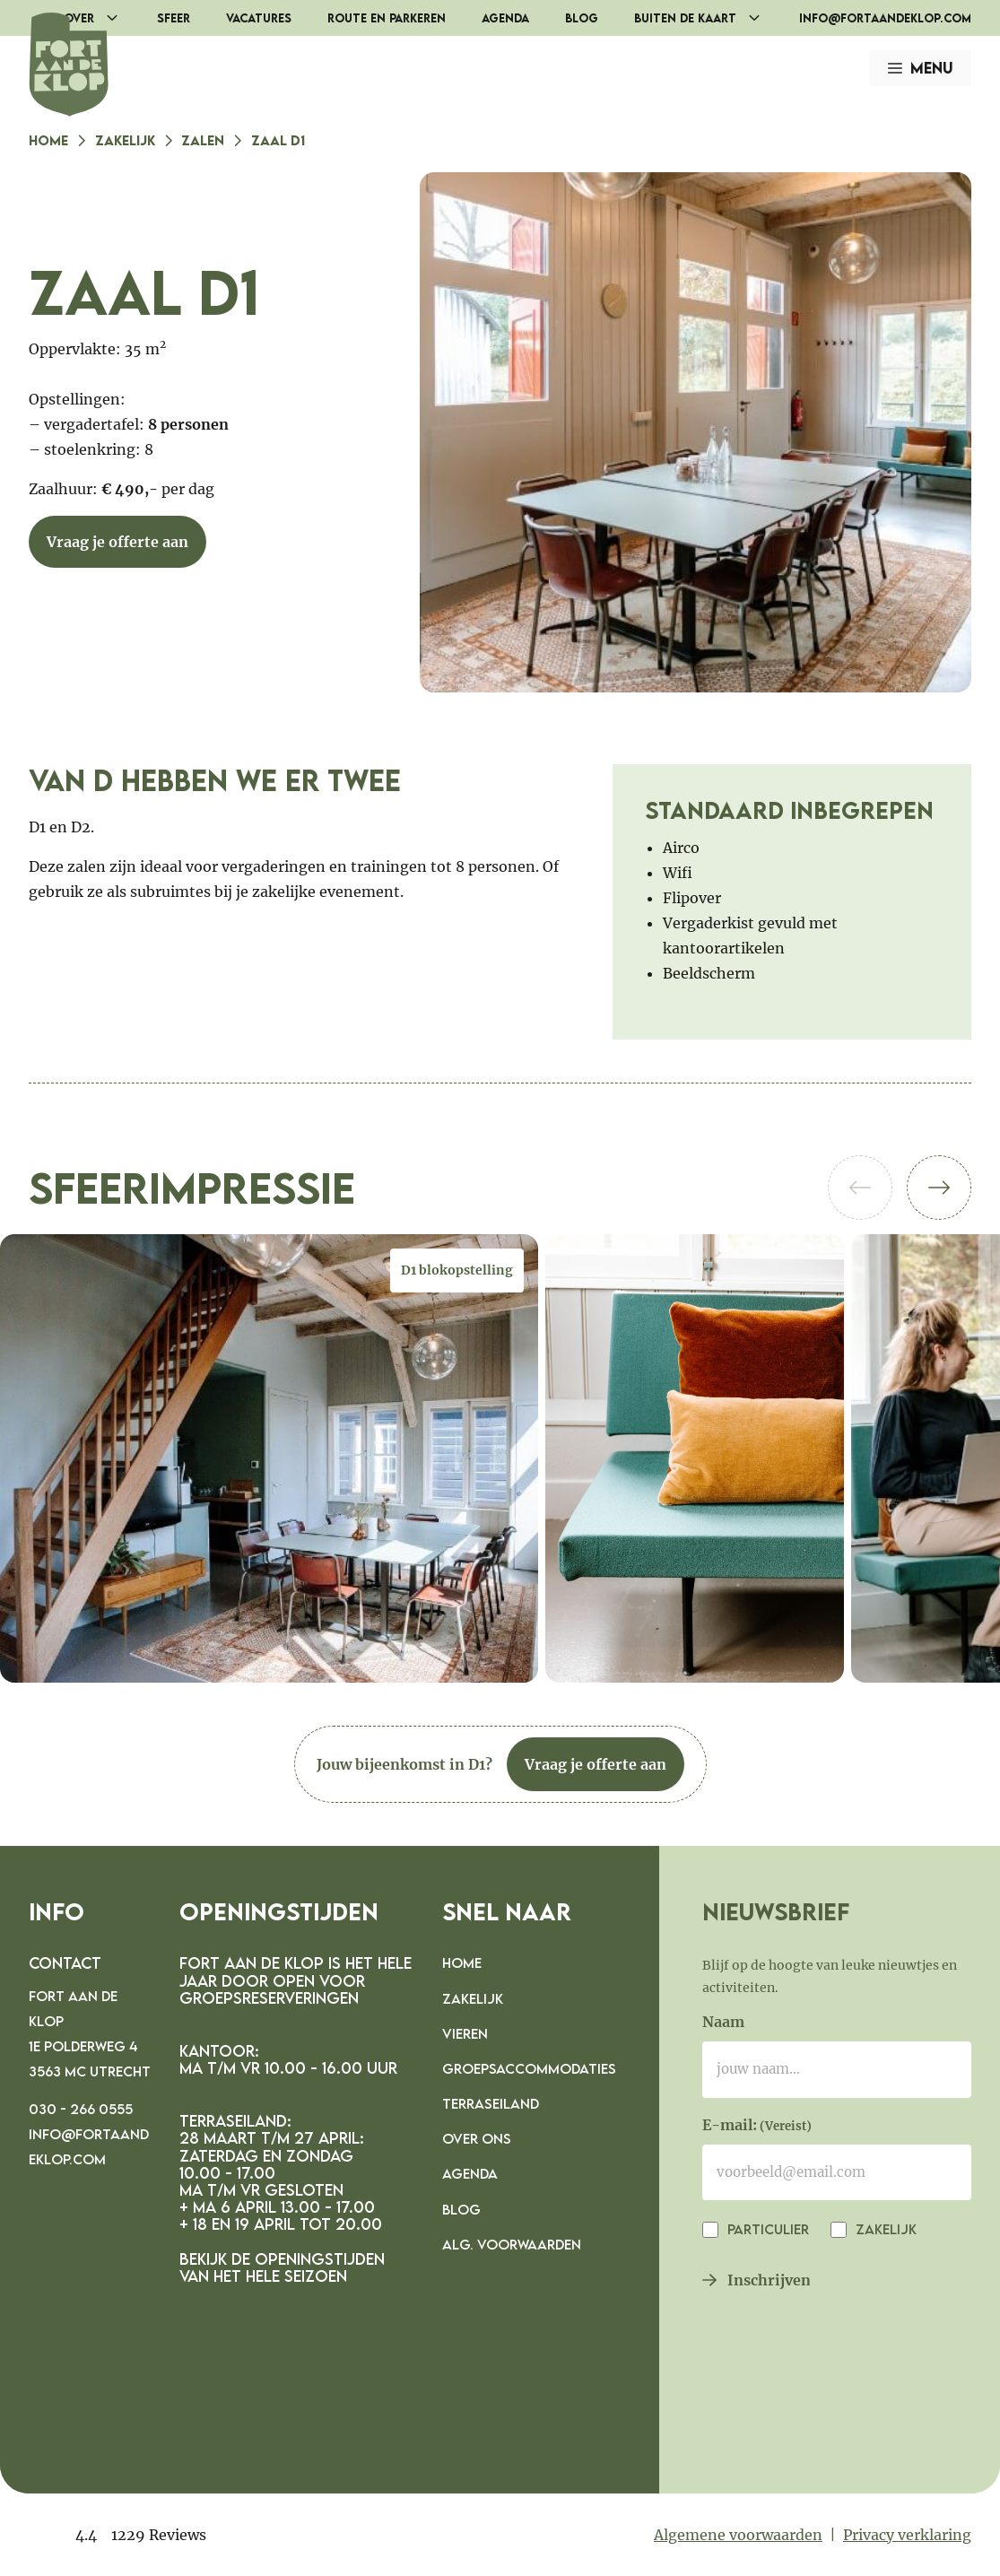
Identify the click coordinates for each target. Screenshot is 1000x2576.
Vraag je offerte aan (117, 542)
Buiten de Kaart (707, 18)
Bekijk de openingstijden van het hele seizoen (282, 2267)
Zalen (202, 140)
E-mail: (757, 2126)
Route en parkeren (386, 18)
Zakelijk (125, 140)
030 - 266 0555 (81, 2109)
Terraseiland (490, 2103)
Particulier (766, 2229)
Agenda (505, 18)
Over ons (476, 2138)
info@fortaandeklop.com (885, 18)
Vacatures (258, 18)
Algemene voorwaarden (738, 2535)
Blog (581, 18)
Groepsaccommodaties (529, 2068)
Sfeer (173, 18)
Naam (723, 2022)
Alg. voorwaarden (511, 2244)
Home (48, 140)
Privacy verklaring (907, 2535)
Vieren (465, 2033)
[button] (939, 1187)
